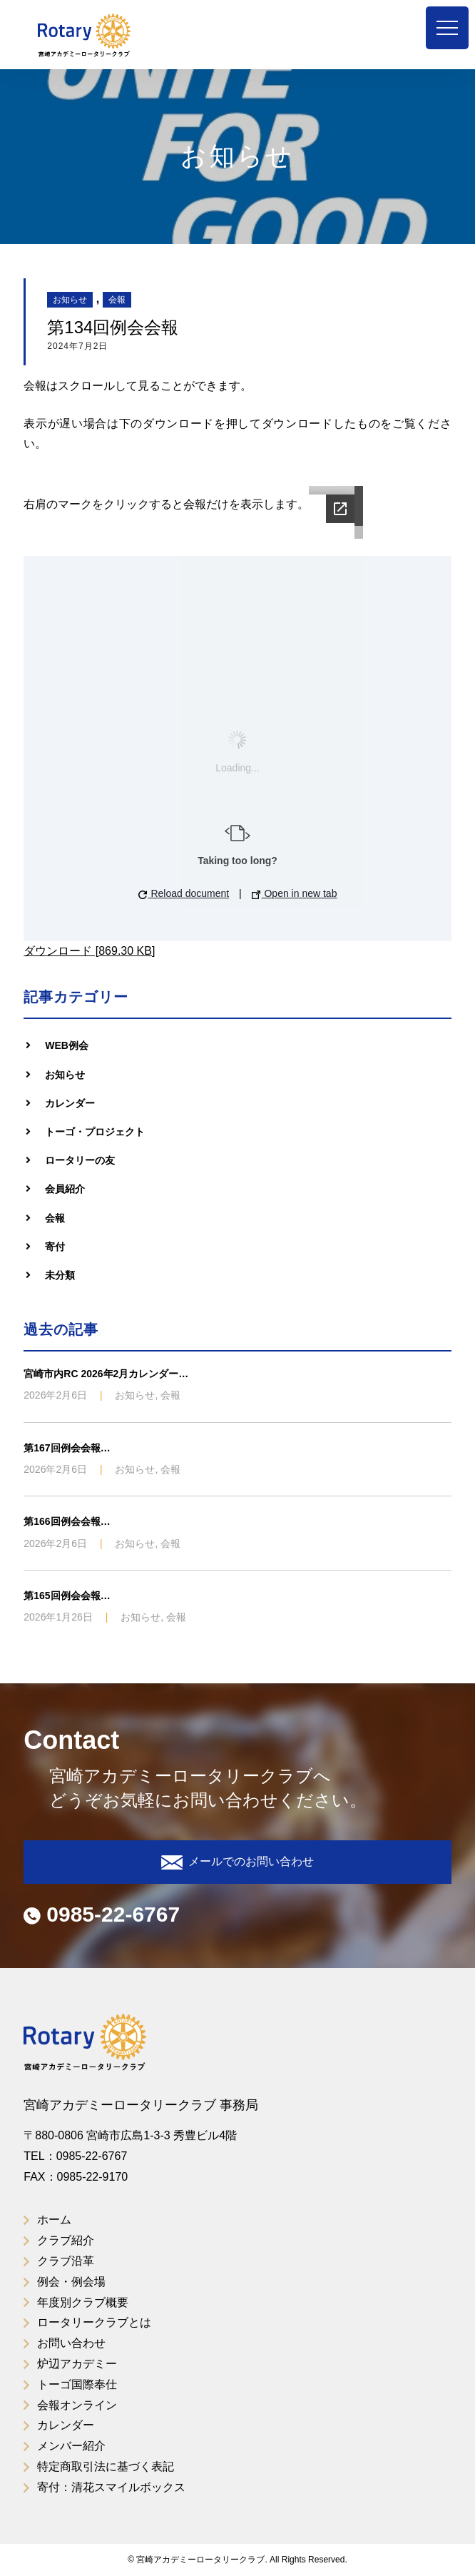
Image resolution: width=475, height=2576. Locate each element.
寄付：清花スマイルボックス (111, 2487)
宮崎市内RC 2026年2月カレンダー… (106, 1373)
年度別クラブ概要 (82, 2302)
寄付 (55, 1246)
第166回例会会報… (67, 1521)
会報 (117, 300)
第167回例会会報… (67, 1448)
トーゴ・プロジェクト (95, 1131)
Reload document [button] (184, 893)
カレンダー (70, 1103)
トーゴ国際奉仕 (77, 2384)
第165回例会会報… (67, 1595)
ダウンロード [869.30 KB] (89, 951)
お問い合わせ (71, 2343)
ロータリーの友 (80, 1160)
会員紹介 (65, 1189)
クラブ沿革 (65, 2261)
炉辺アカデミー (77, 2364)
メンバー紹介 (71, 2446)
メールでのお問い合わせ (237, 1862)
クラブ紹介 (65, 2240)
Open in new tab (294, 893)
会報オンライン (77, 2405)
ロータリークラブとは (94, 2322)
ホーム (54, 2220)
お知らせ (70, 300)
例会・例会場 (71, 2282)
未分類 (60, 1275)
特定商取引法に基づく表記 (105, 2466)
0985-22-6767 (102, 1914)
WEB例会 (66, 1045)
